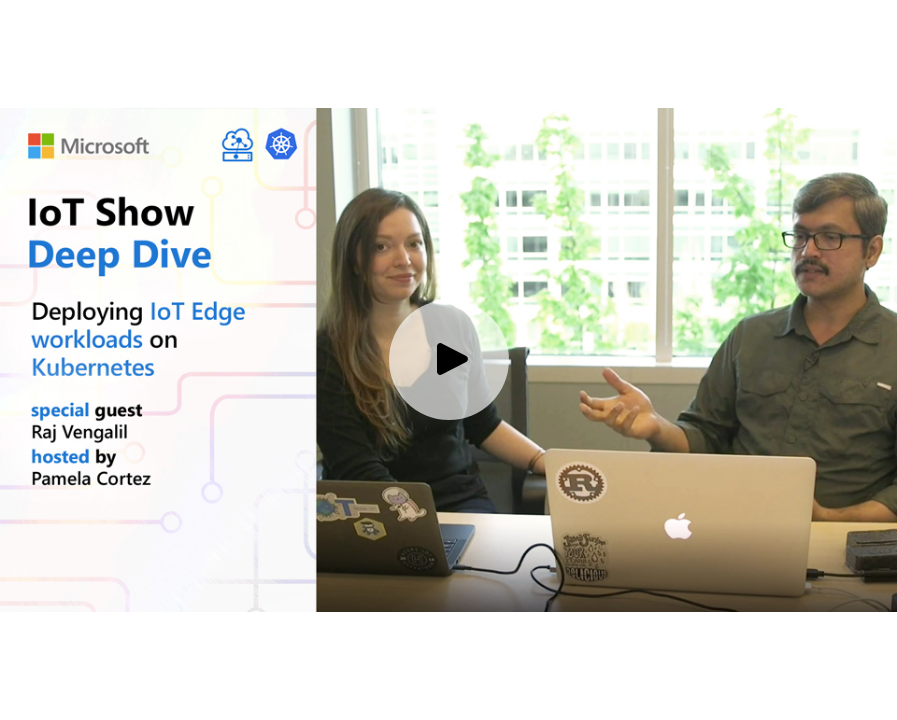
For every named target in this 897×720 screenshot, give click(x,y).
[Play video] (449, 360)
